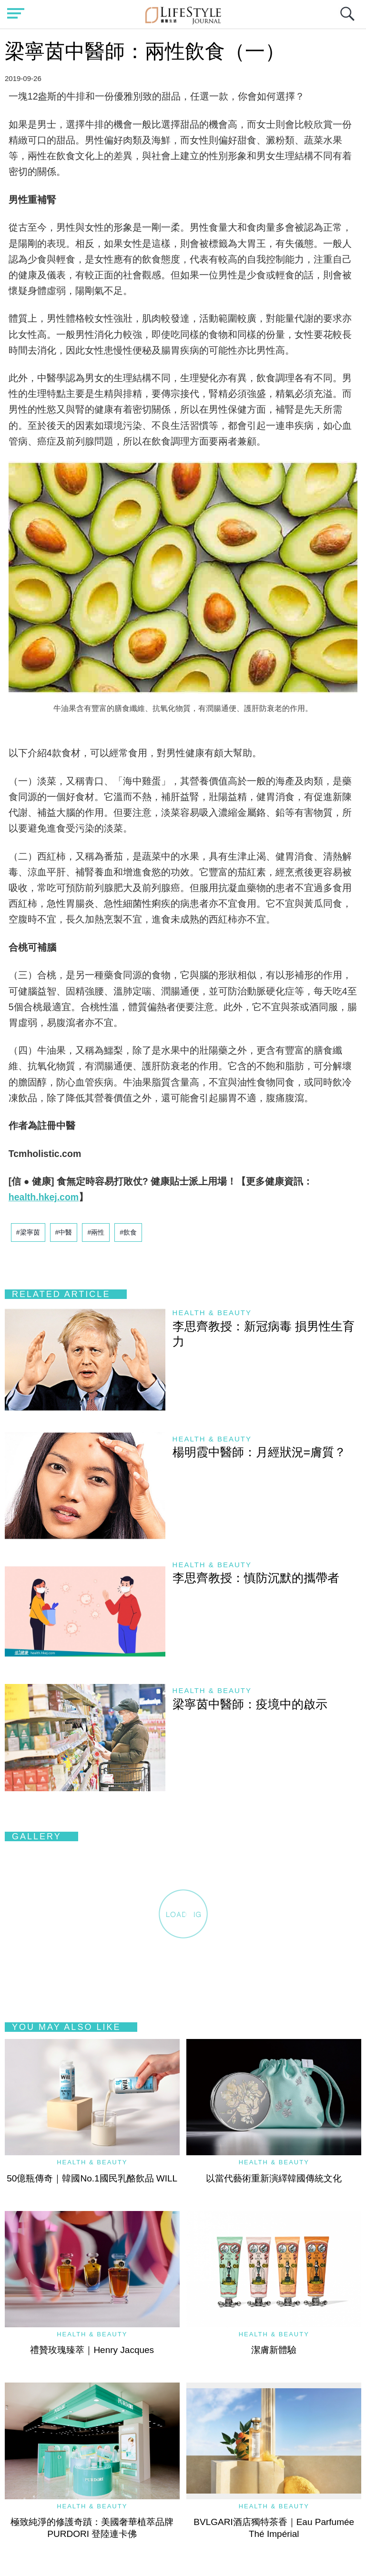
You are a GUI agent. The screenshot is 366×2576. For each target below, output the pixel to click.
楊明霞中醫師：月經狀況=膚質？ (259, 1452)
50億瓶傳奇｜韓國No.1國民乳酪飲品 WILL (92, 2178)
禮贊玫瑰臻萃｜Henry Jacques (92, 2350)
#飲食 (128, 1232)
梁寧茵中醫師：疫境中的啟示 (250, 1704)
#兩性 (95, 1232)
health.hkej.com (44, 1197)
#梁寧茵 (28, 1232)
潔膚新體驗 (273, 2350)
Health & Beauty (212, 1312)
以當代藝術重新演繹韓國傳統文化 (274, 2178)
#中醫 (63, 1232)
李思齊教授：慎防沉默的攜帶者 (256, 1577)
